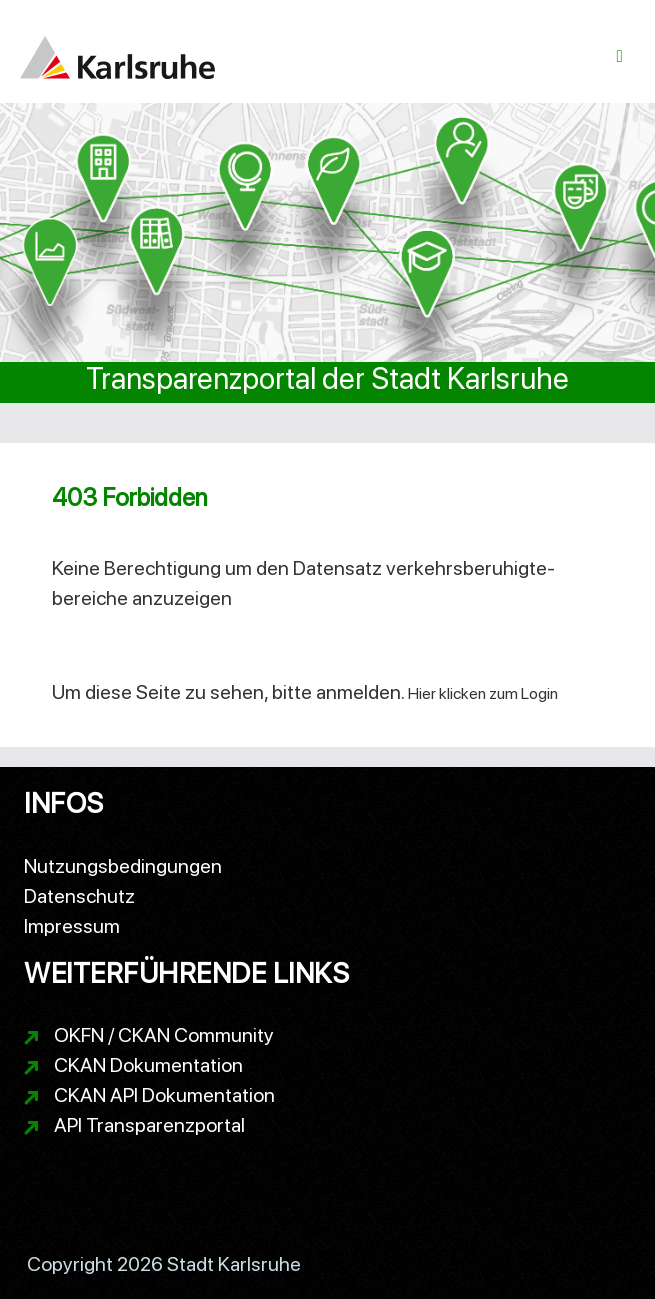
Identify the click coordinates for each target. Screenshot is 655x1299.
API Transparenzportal (149, 1125)
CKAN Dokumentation (148, 1065)
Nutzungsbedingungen (123, 866)
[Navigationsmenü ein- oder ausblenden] (620, 56)
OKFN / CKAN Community (164, 1035)
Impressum (72, 926)
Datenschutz (79, 896)
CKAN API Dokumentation (164, 1095)
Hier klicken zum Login (483, 693)
